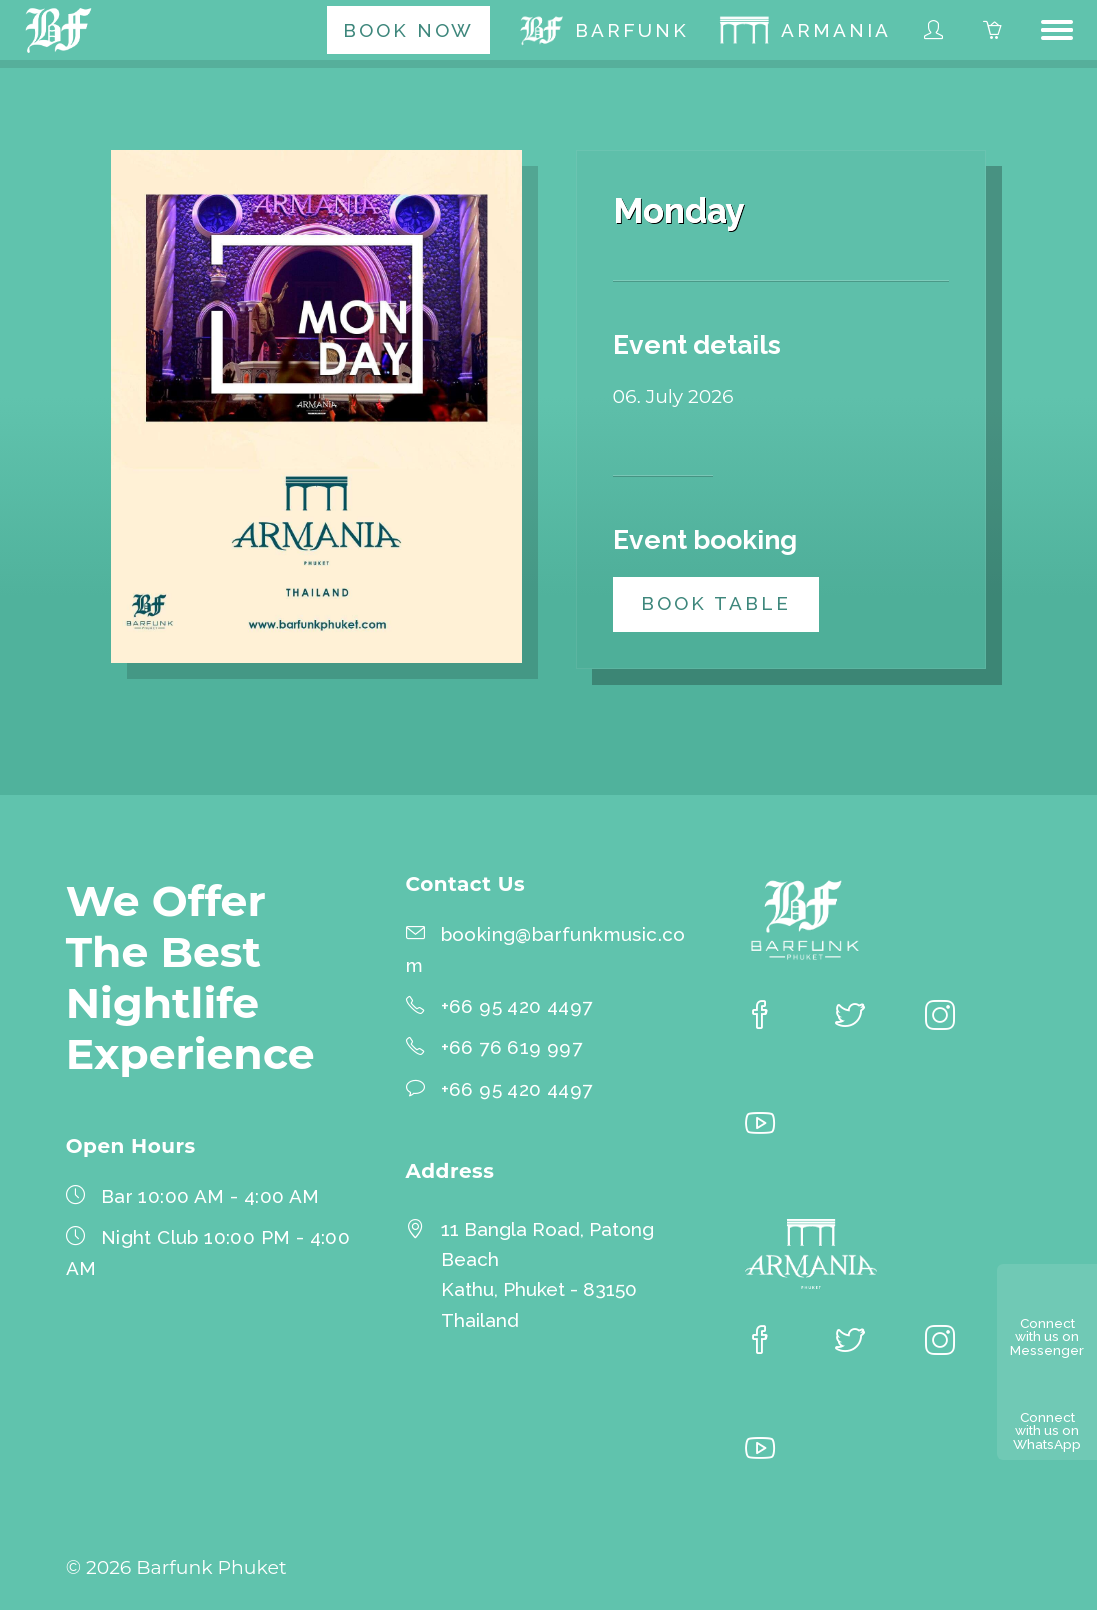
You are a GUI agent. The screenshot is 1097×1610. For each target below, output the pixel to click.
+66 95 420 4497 (517, 1006)
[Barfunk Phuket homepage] (62, 30)
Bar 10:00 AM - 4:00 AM (210, 1196)
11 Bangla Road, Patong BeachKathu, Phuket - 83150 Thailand (547, 1274)
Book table (716, 603)
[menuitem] (408, 30)
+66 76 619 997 (512, 1047)
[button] (1057, 30)
